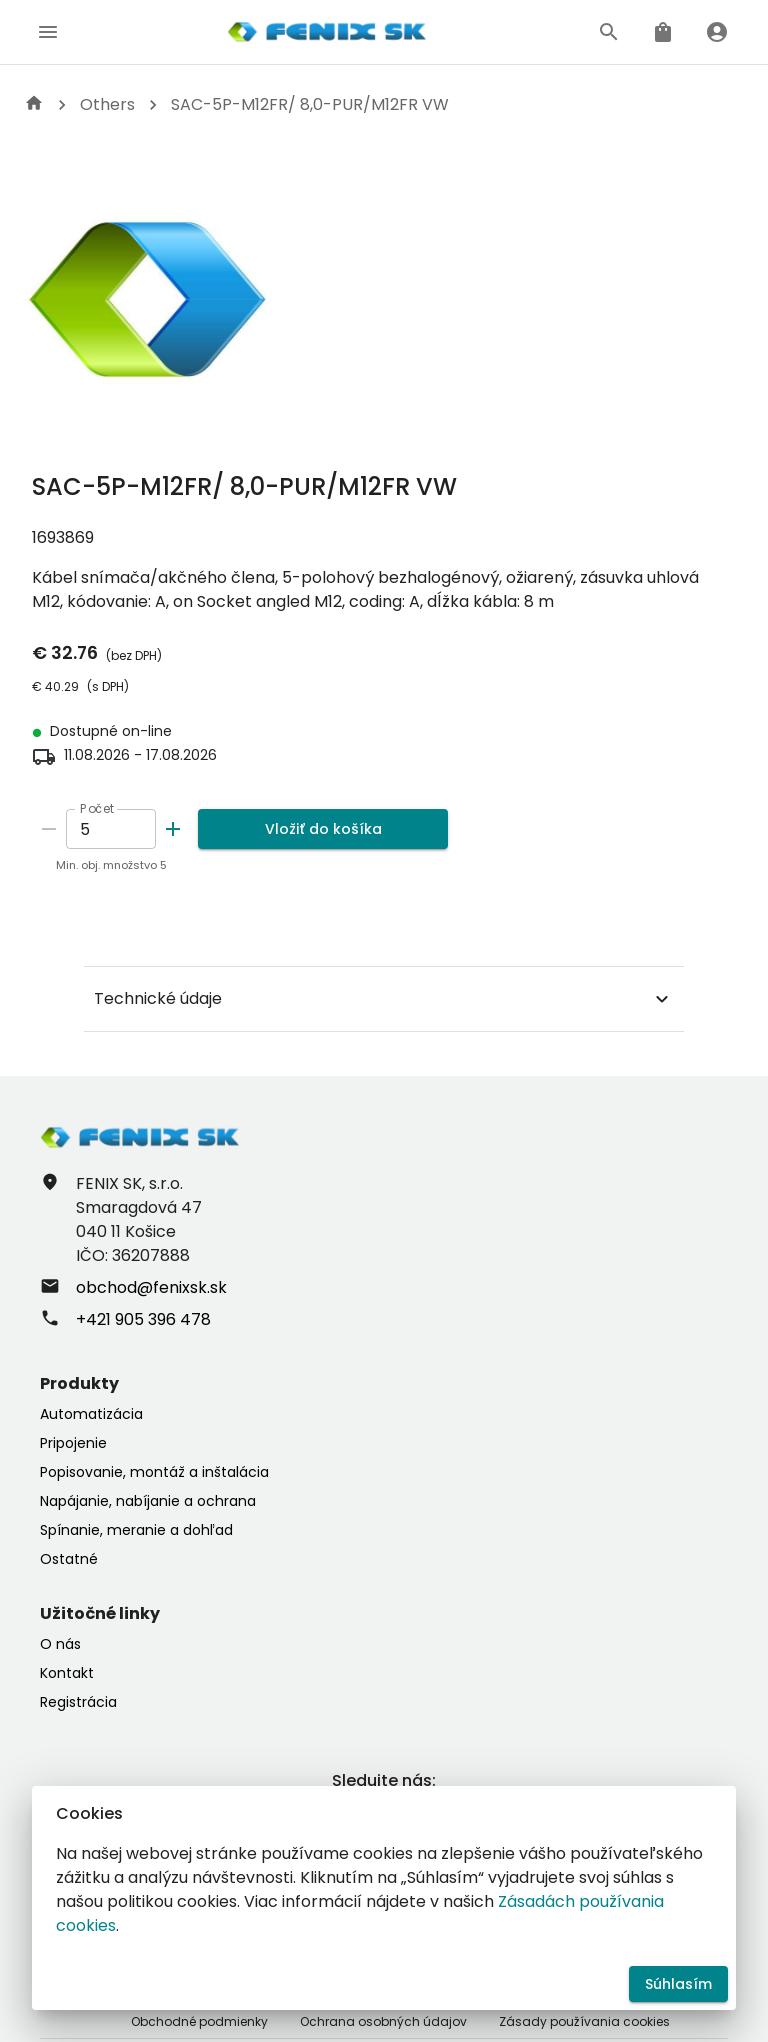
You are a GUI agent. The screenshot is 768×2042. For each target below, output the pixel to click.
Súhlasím (678, 1984)
